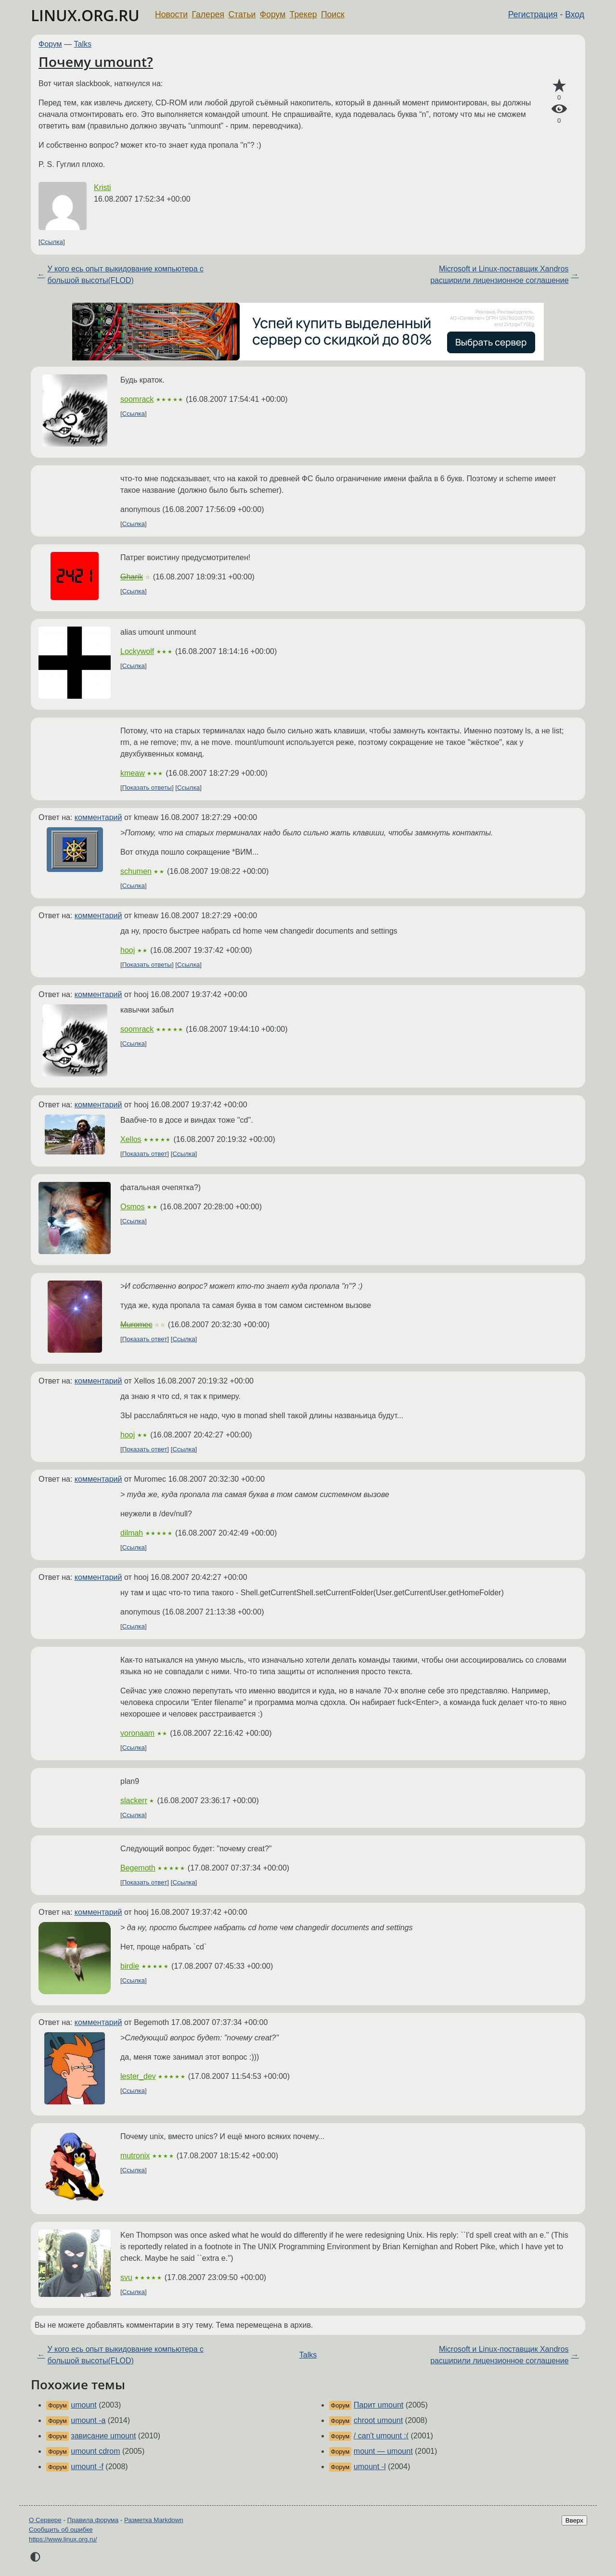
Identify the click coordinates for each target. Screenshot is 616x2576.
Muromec (136, 1324)
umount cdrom (95, 2451)
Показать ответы (147, 787)
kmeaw (132, 773)
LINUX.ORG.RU (85, 15)
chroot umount (378, 2420)
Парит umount (378, 2405)
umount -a (88, 2420)
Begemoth (137, 1868)
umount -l (370, 2466)
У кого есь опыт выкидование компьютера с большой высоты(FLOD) (125, 274)
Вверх (574, 2520)
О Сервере (45, 2520)
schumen (136, 871)
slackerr (133, 1800)
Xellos (130, 1139)
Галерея (208, 14)
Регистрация (533, 14)
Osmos (132, 1207)
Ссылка (51, 241)
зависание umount (103, 2436)
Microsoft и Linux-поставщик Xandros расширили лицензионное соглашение (499, 274)
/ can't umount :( (381, 2436)
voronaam (137, 1733)
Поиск (333, 14)
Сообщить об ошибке (61, 2529)
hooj (127, 950)
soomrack (137, 399)
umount (83, 2405)
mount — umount (383, 2451)
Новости (171, 14)
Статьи (242, 14)
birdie (129, 1966)
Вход (574, 14)
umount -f (87, 2466)
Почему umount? (95, 61)
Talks (82, 44)
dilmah (131, 1533)
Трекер (303, 14)
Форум (272, 14)
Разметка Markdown (153, 2520)
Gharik (131, 577)
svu (126, 2277)
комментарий (98, 817)
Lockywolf (137, 651)
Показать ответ (144, 1153)
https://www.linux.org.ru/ (63, 2539)
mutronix (135, 2156)
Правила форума (93, 2520)
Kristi (102, 187)
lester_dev (138, 2076)
